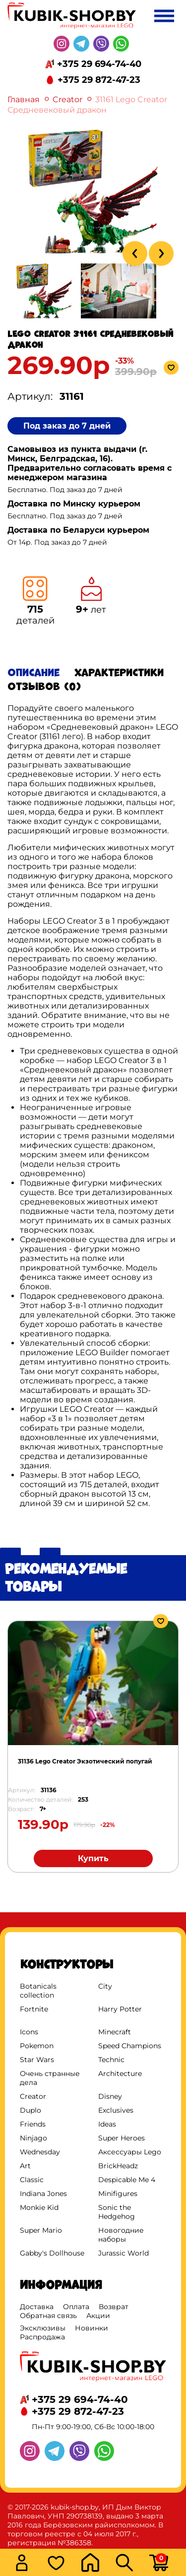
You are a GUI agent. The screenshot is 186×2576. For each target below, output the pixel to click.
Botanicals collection (38, 1991)
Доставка (37, 2306)
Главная (23, 99)
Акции (98, 2315)
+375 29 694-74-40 (99, 64)
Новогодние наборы (121, 2235)
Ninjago (33, 2138)
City (105, 1986)
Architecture (120, 2073)
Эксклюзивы (42, 2328)
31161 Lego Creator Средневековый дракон (87, 105)
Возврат (113, 2306)
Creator (67, 99)
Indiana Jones (43, 2193)
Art (25, 2165)
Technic (111, 2059)
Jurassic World (123, 2253)
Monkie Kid (39, 2207)
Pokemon (37, 2045)
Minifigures (117, 2193)
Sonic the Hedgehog (116, 2212)
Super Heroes (121, 2138)
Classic (32, 2179)
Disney (110, 2096)
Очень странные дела (50, 2078)
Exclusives (115, 2110)
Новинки (91, 2328)
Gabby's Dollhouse (52, 2253)
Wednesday (40, 2151)
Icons (29, 2031)
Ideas (107, 2124)
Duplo (30, 2110)
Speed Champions (129, 2045)
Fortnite (34, 2009)
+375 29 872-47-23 (99, 79)
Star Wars (37, 2059)
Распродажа (42, 2336)
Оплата (76, 2306)
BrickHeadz (118, 2165)
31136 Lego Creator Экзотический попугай (85, 1761)
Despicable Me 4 (126, 2179)
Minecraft (114, 2031)
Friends (33, 2124)
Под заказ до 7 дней (67, 426)
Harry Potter (120, 2009)
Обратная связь (48, 2315)
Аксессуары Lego (129, 2151)
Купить (93, 1858)
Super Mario (41, 2230)
